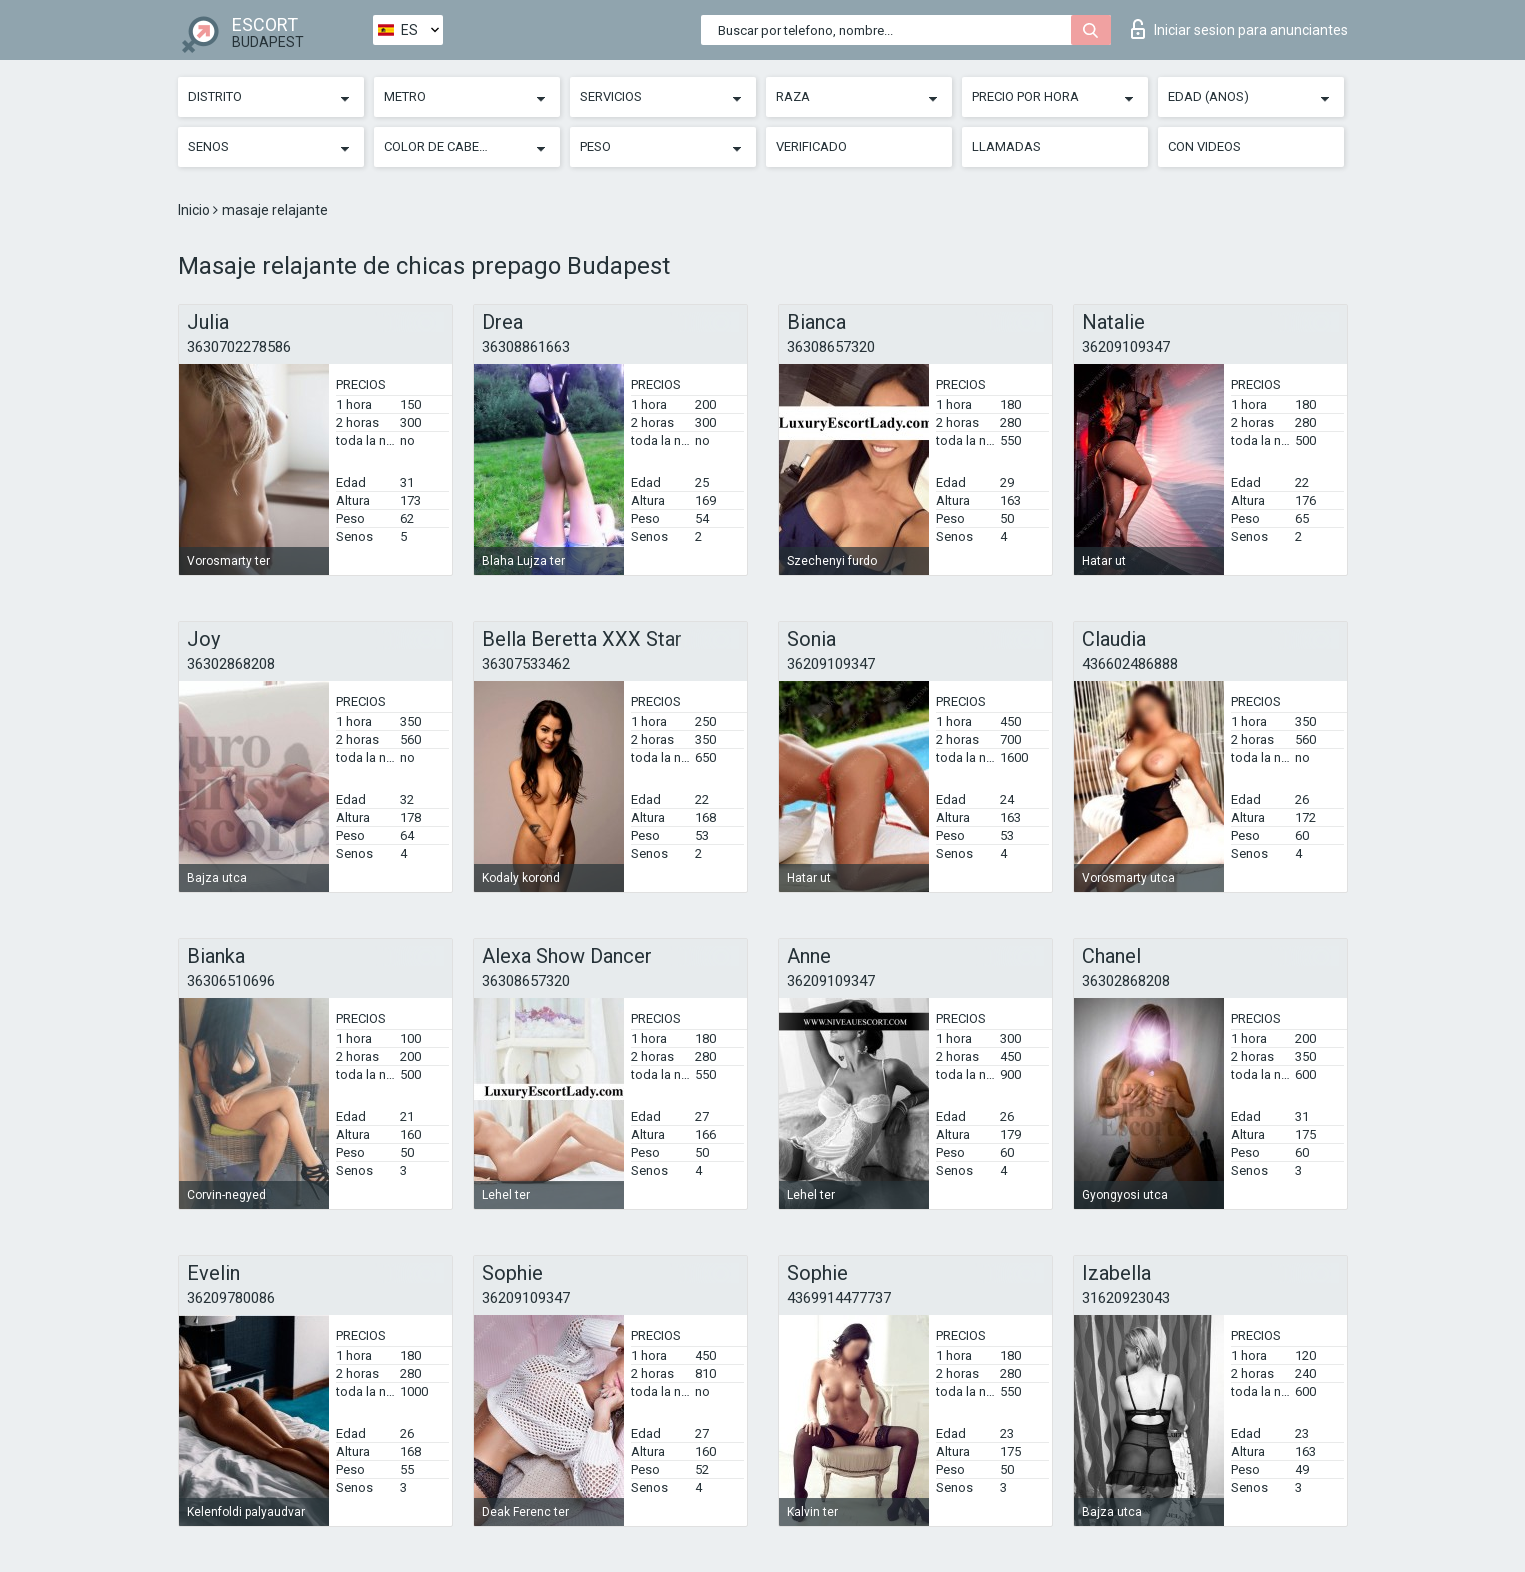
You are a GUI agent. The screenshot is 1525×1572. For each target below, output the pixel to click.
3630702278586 (239, 347)
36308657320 (831, 347)
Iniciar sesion (1239, 29)
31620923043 (1126, 1298)
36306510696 (231, 981)
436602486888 (1130, 664)
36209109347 (1126, 347)
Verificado (811, 146)
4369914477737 (839, 1298)
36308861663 (526, 347)
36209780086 (231, 1298)
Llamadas (1006, 146)
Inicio (195, 210)
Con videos (1204, 146)
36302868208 (231, 664)
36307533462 (526, 664)
